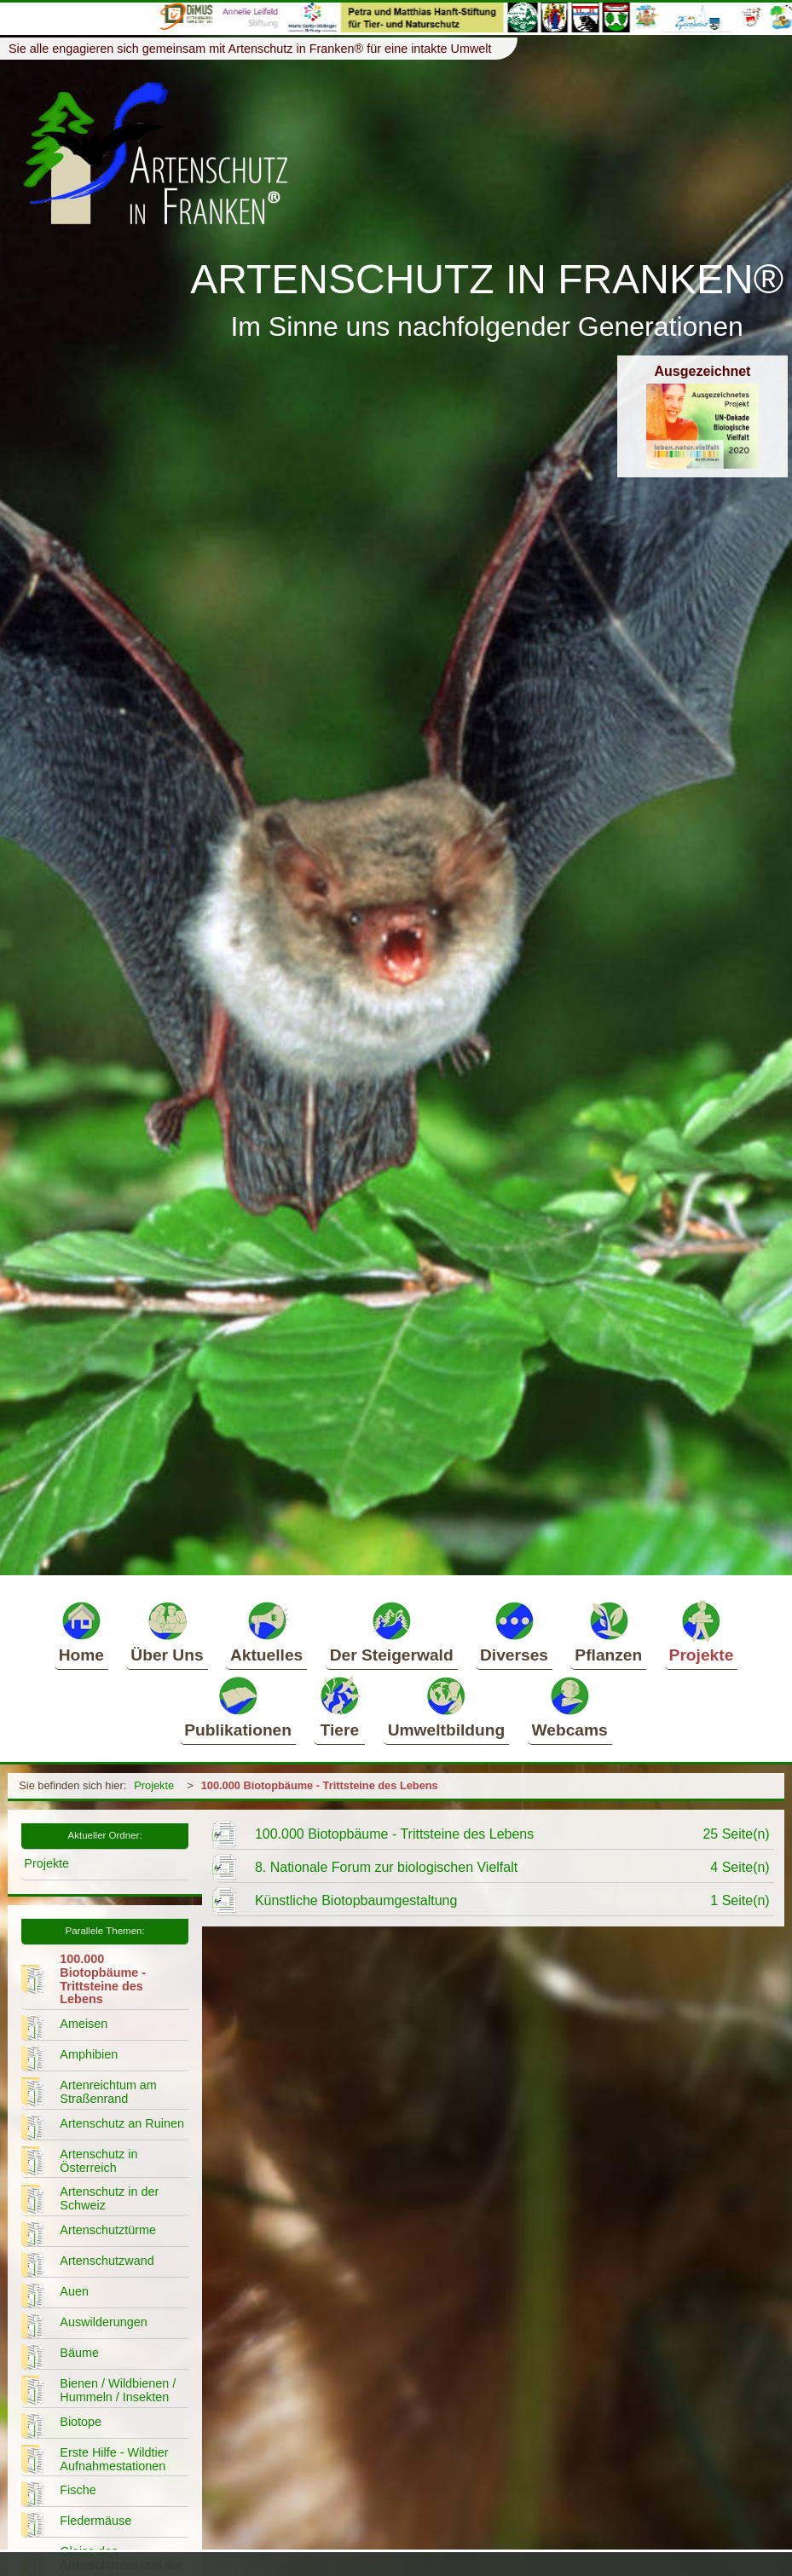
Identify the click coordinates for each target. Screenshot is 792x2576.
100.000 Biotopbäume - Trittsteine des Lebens (319, 1785)
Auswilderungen (103, 2322)
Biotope (80, 2422)
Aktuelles (266, 1631)
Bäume (79, 2352)
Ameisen (83, 2023)
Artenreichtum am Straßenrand (108, 2091)
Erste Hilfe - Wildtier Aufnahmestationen (114, 2459)
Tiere (339, 1706)
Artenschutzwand (106, 2260)
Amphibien (89, 2054)
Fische (77, 2490)
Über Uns (166, 1631)
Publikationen (238, 1706)
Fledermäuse (95, 2520)
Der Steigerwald (392, 1631)
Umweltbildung (447, 1706)
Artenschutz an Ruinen (122, 2123)
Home (81, 1631)
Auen (74, 2291)
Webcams (570, 1706)
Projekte (701, 1631)
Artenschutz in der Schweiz (109, 2198)
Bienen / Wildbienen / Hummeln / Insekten (118, 2390)
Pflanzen (608, 1631)
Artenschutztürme (108, 2230)
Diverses (514, 1631)
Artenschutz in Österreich (98, 2161)
